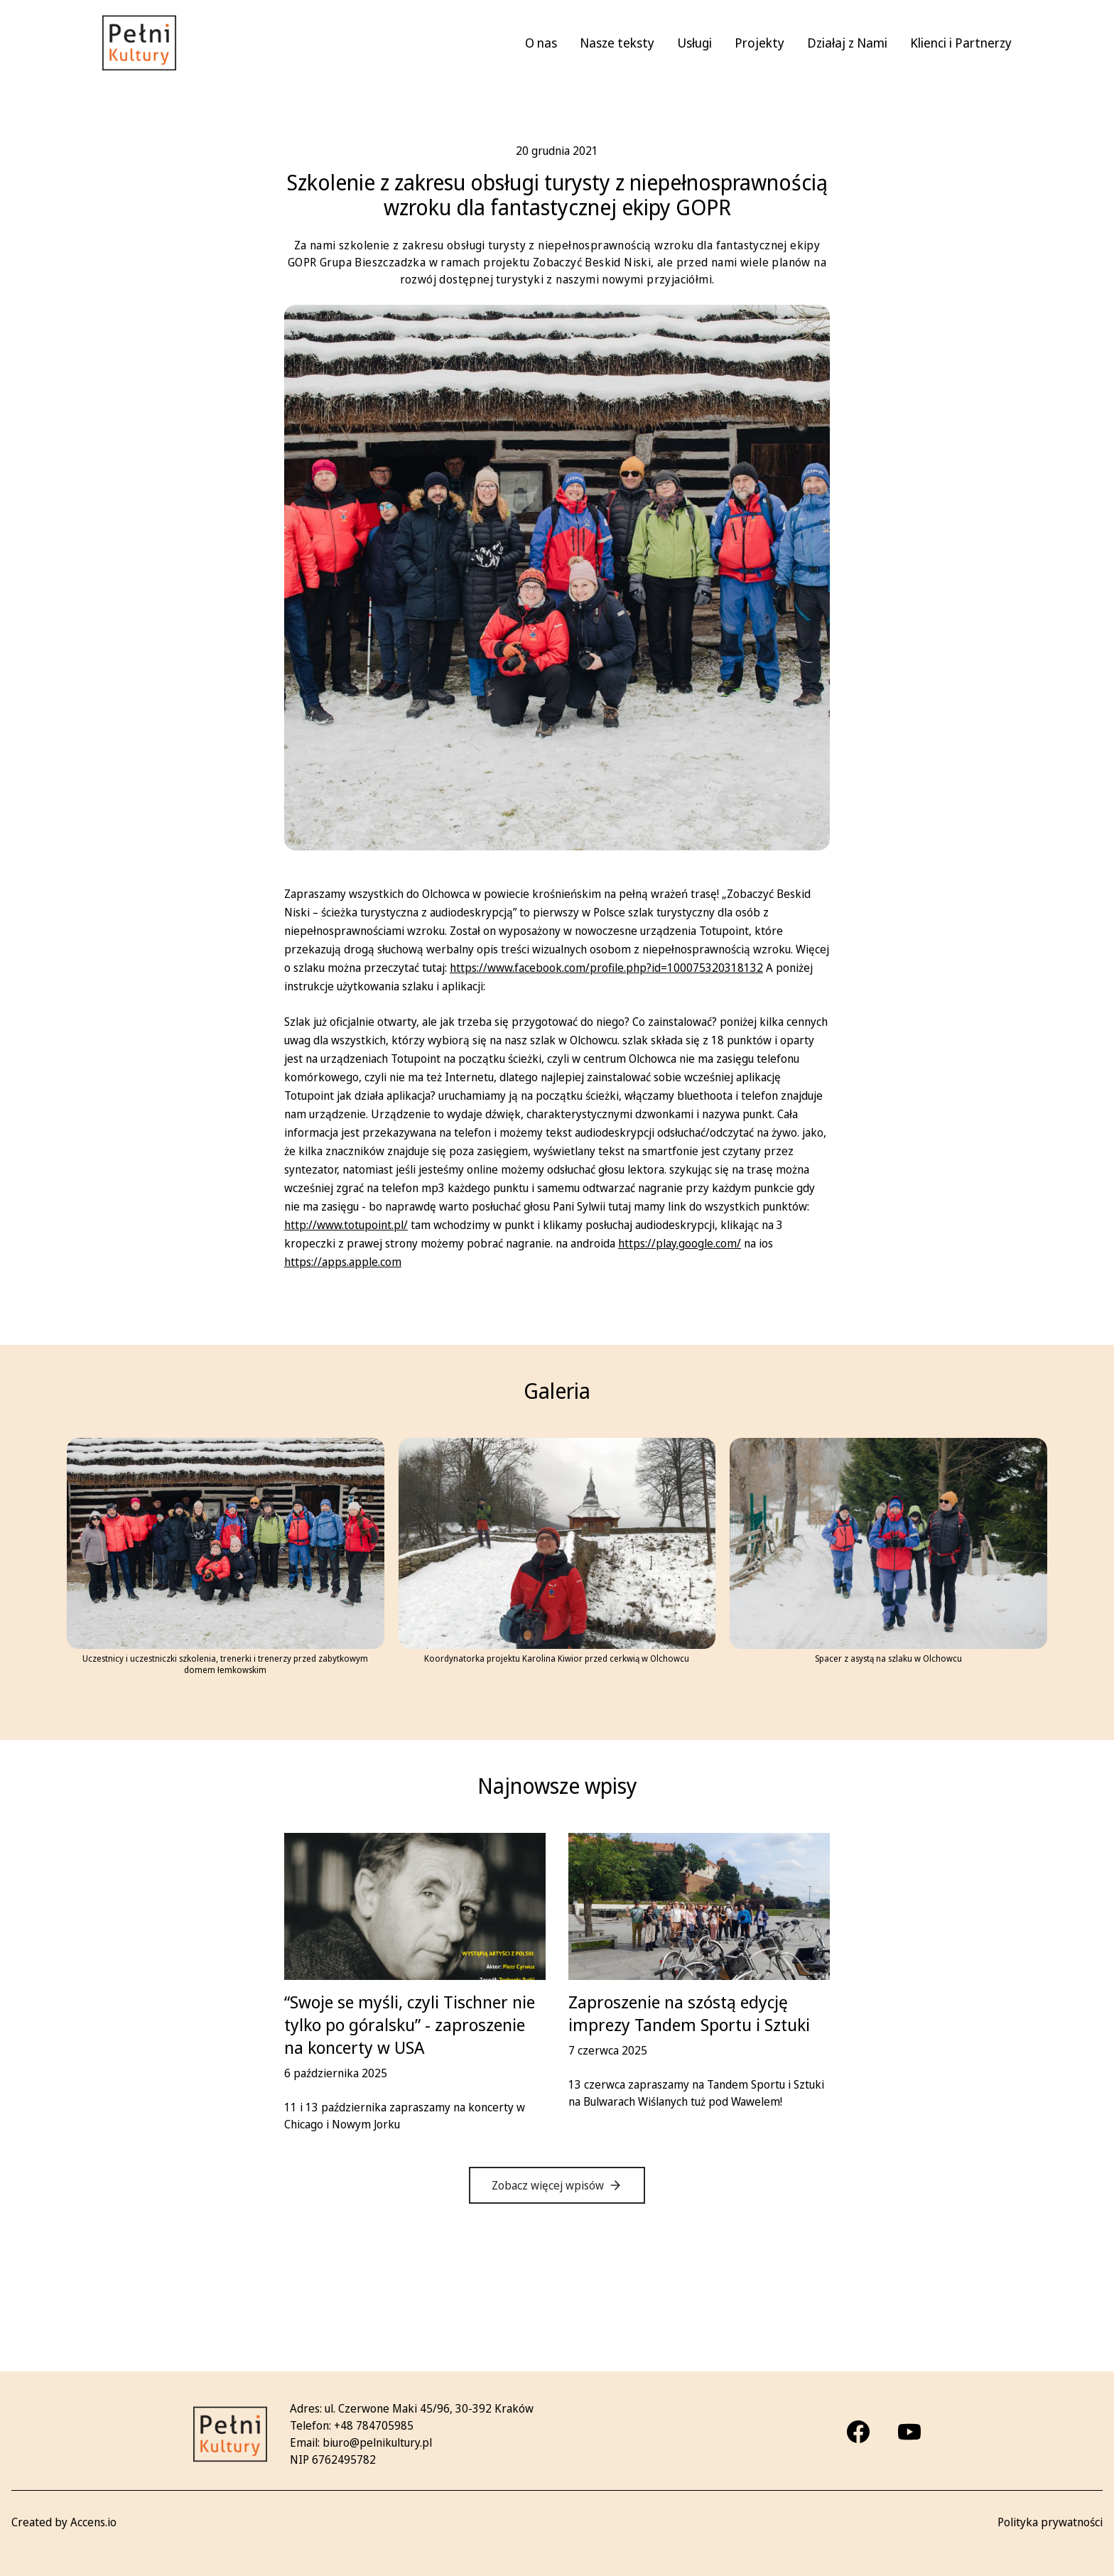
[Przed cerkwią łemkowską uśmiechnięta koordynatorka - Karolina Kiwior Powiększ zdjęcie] (557, 1544)
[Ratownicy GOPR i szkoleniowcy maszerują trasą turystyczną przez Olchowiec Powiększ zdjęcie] (888, 1544)
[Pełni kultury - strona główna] (139, 42)
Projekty (759, 42)
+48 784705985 (373, 2425)
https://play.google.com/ (679, 1243)
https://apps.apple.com (342, 1262)
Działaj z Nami (847, 42)
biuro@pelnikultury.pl (377, 2442)
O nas (541, 42)
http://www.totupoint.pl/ (346, 1225)
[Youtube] (909, 2431)
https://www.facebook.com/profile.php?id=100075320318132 (606, 967)
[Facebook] (858, 2431)
